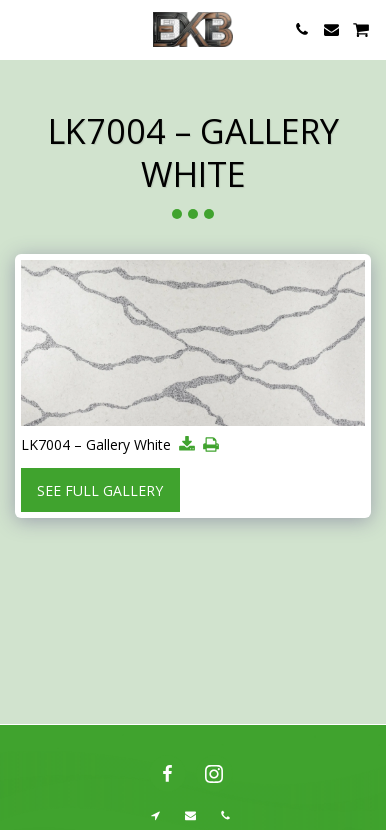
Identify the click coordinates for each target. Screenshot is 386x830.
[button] (22, 28)
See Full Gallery (100, 490)
